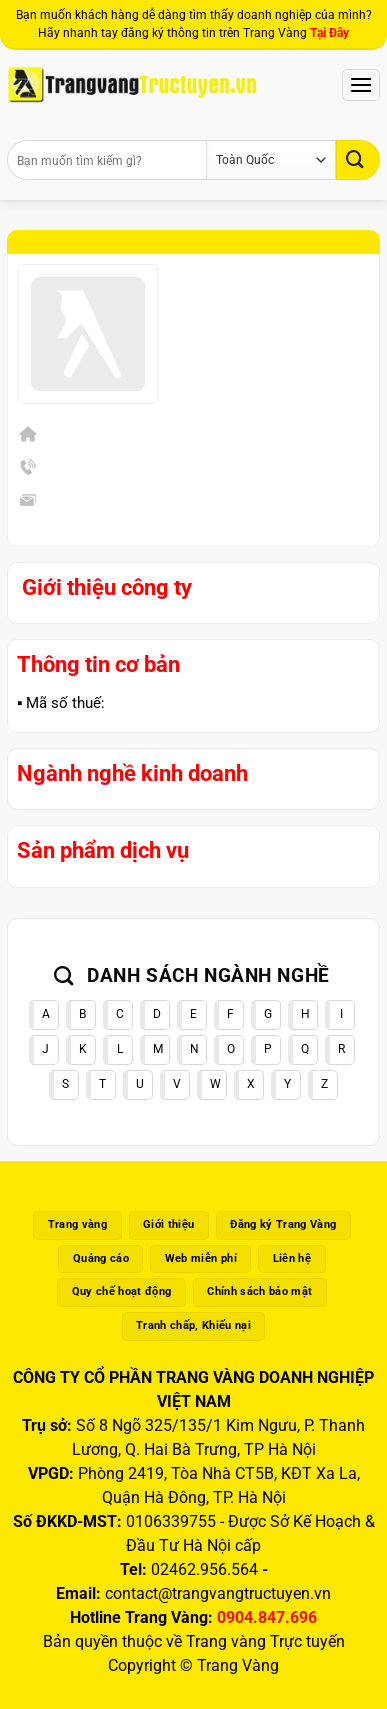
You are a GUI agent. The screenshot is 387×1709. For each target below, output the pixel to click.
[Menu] (361, 84)
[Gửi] (358, 159)
